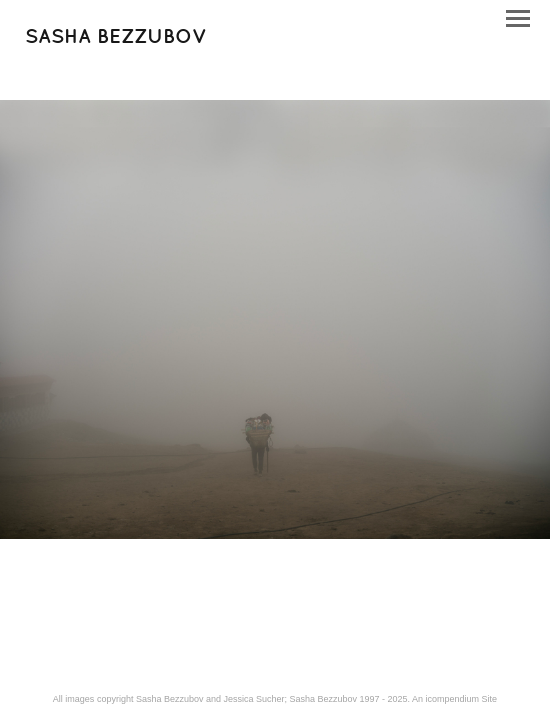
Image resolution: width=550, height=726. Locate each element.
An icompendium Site (454, 699)
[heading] (116, 39)
